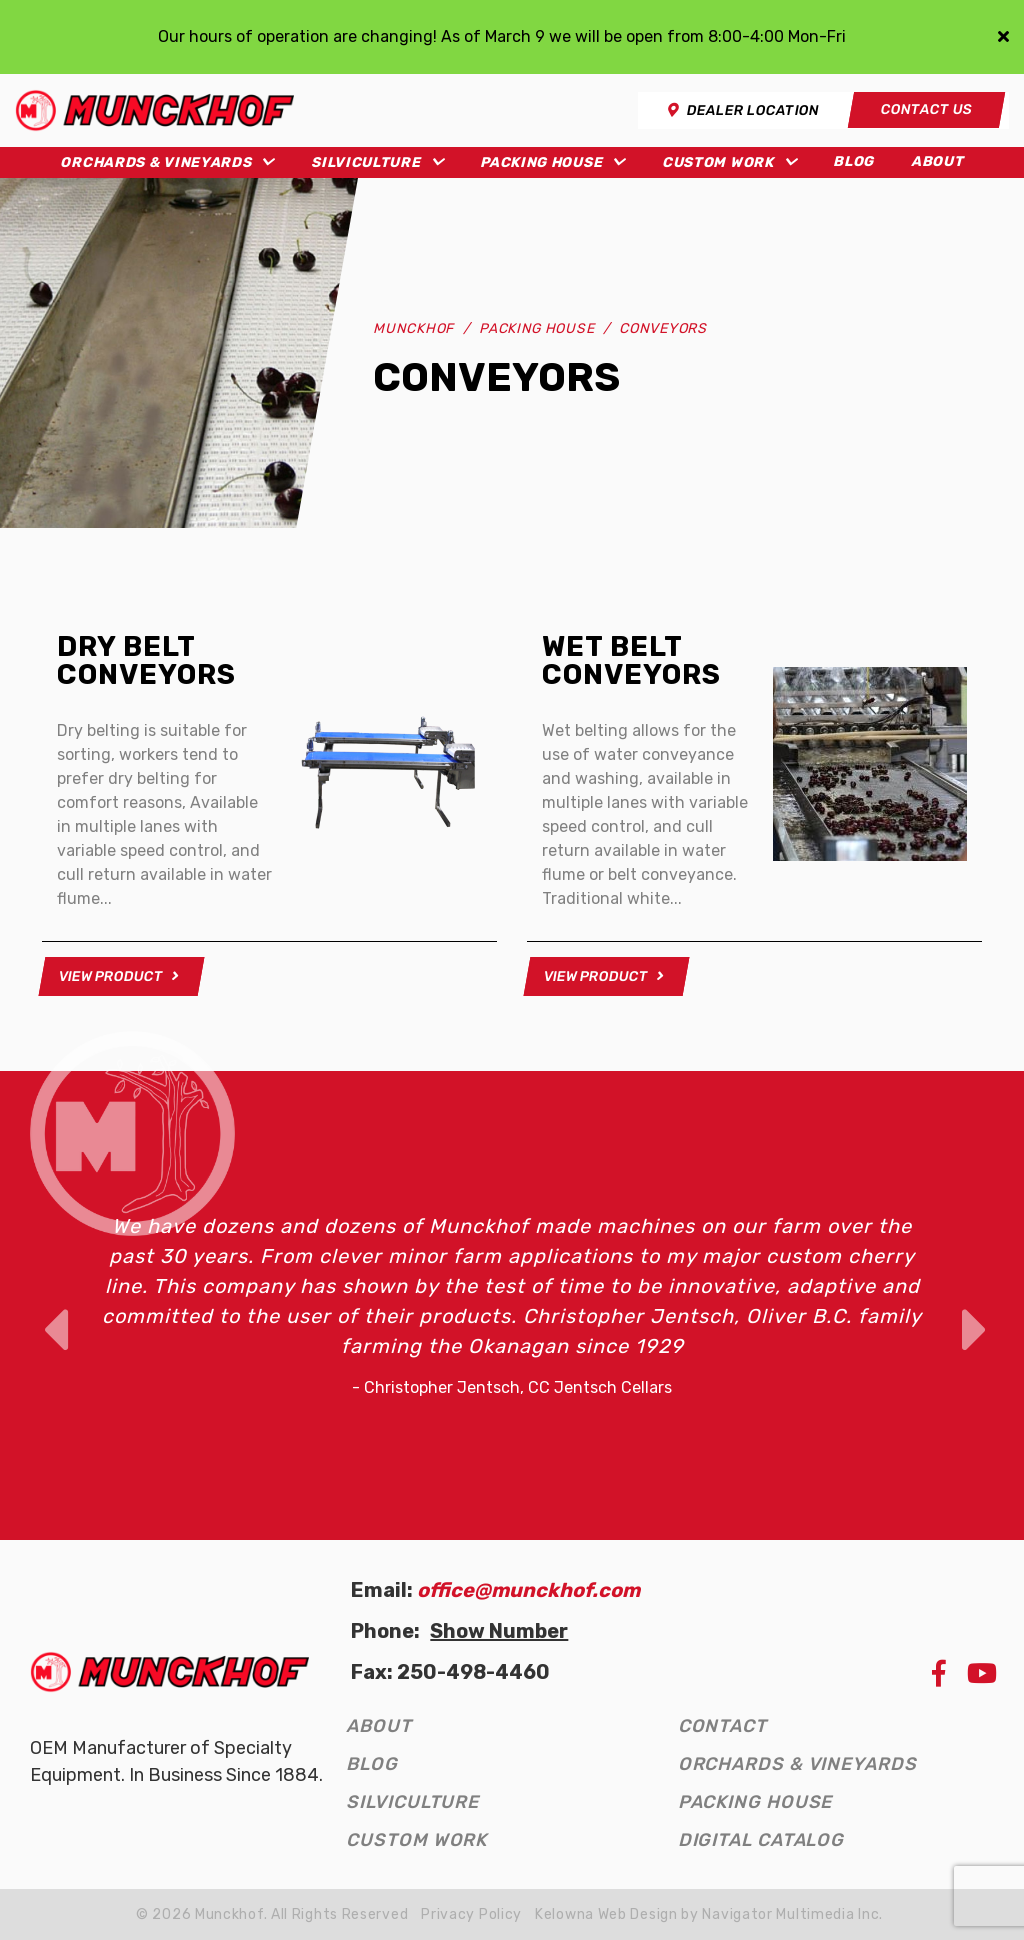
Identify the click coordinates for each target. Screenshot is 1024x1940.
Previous (52, 1305)
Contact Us (926, 109)
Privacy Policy (471, 1914)
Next (972, 1305)
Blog (853, 161)
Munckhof (413, 328)
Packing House (541, 162)
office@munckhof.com (528, 1590)
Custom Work (718, 162)
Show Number (499, 1631)
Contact (722, 1726)
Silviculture (365, 162)
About (937, 161)
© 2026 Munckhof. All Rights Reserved (272, 1914)
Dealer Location (743, 110)
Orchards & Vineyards (155, 162)
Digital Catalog (761, 1840)
